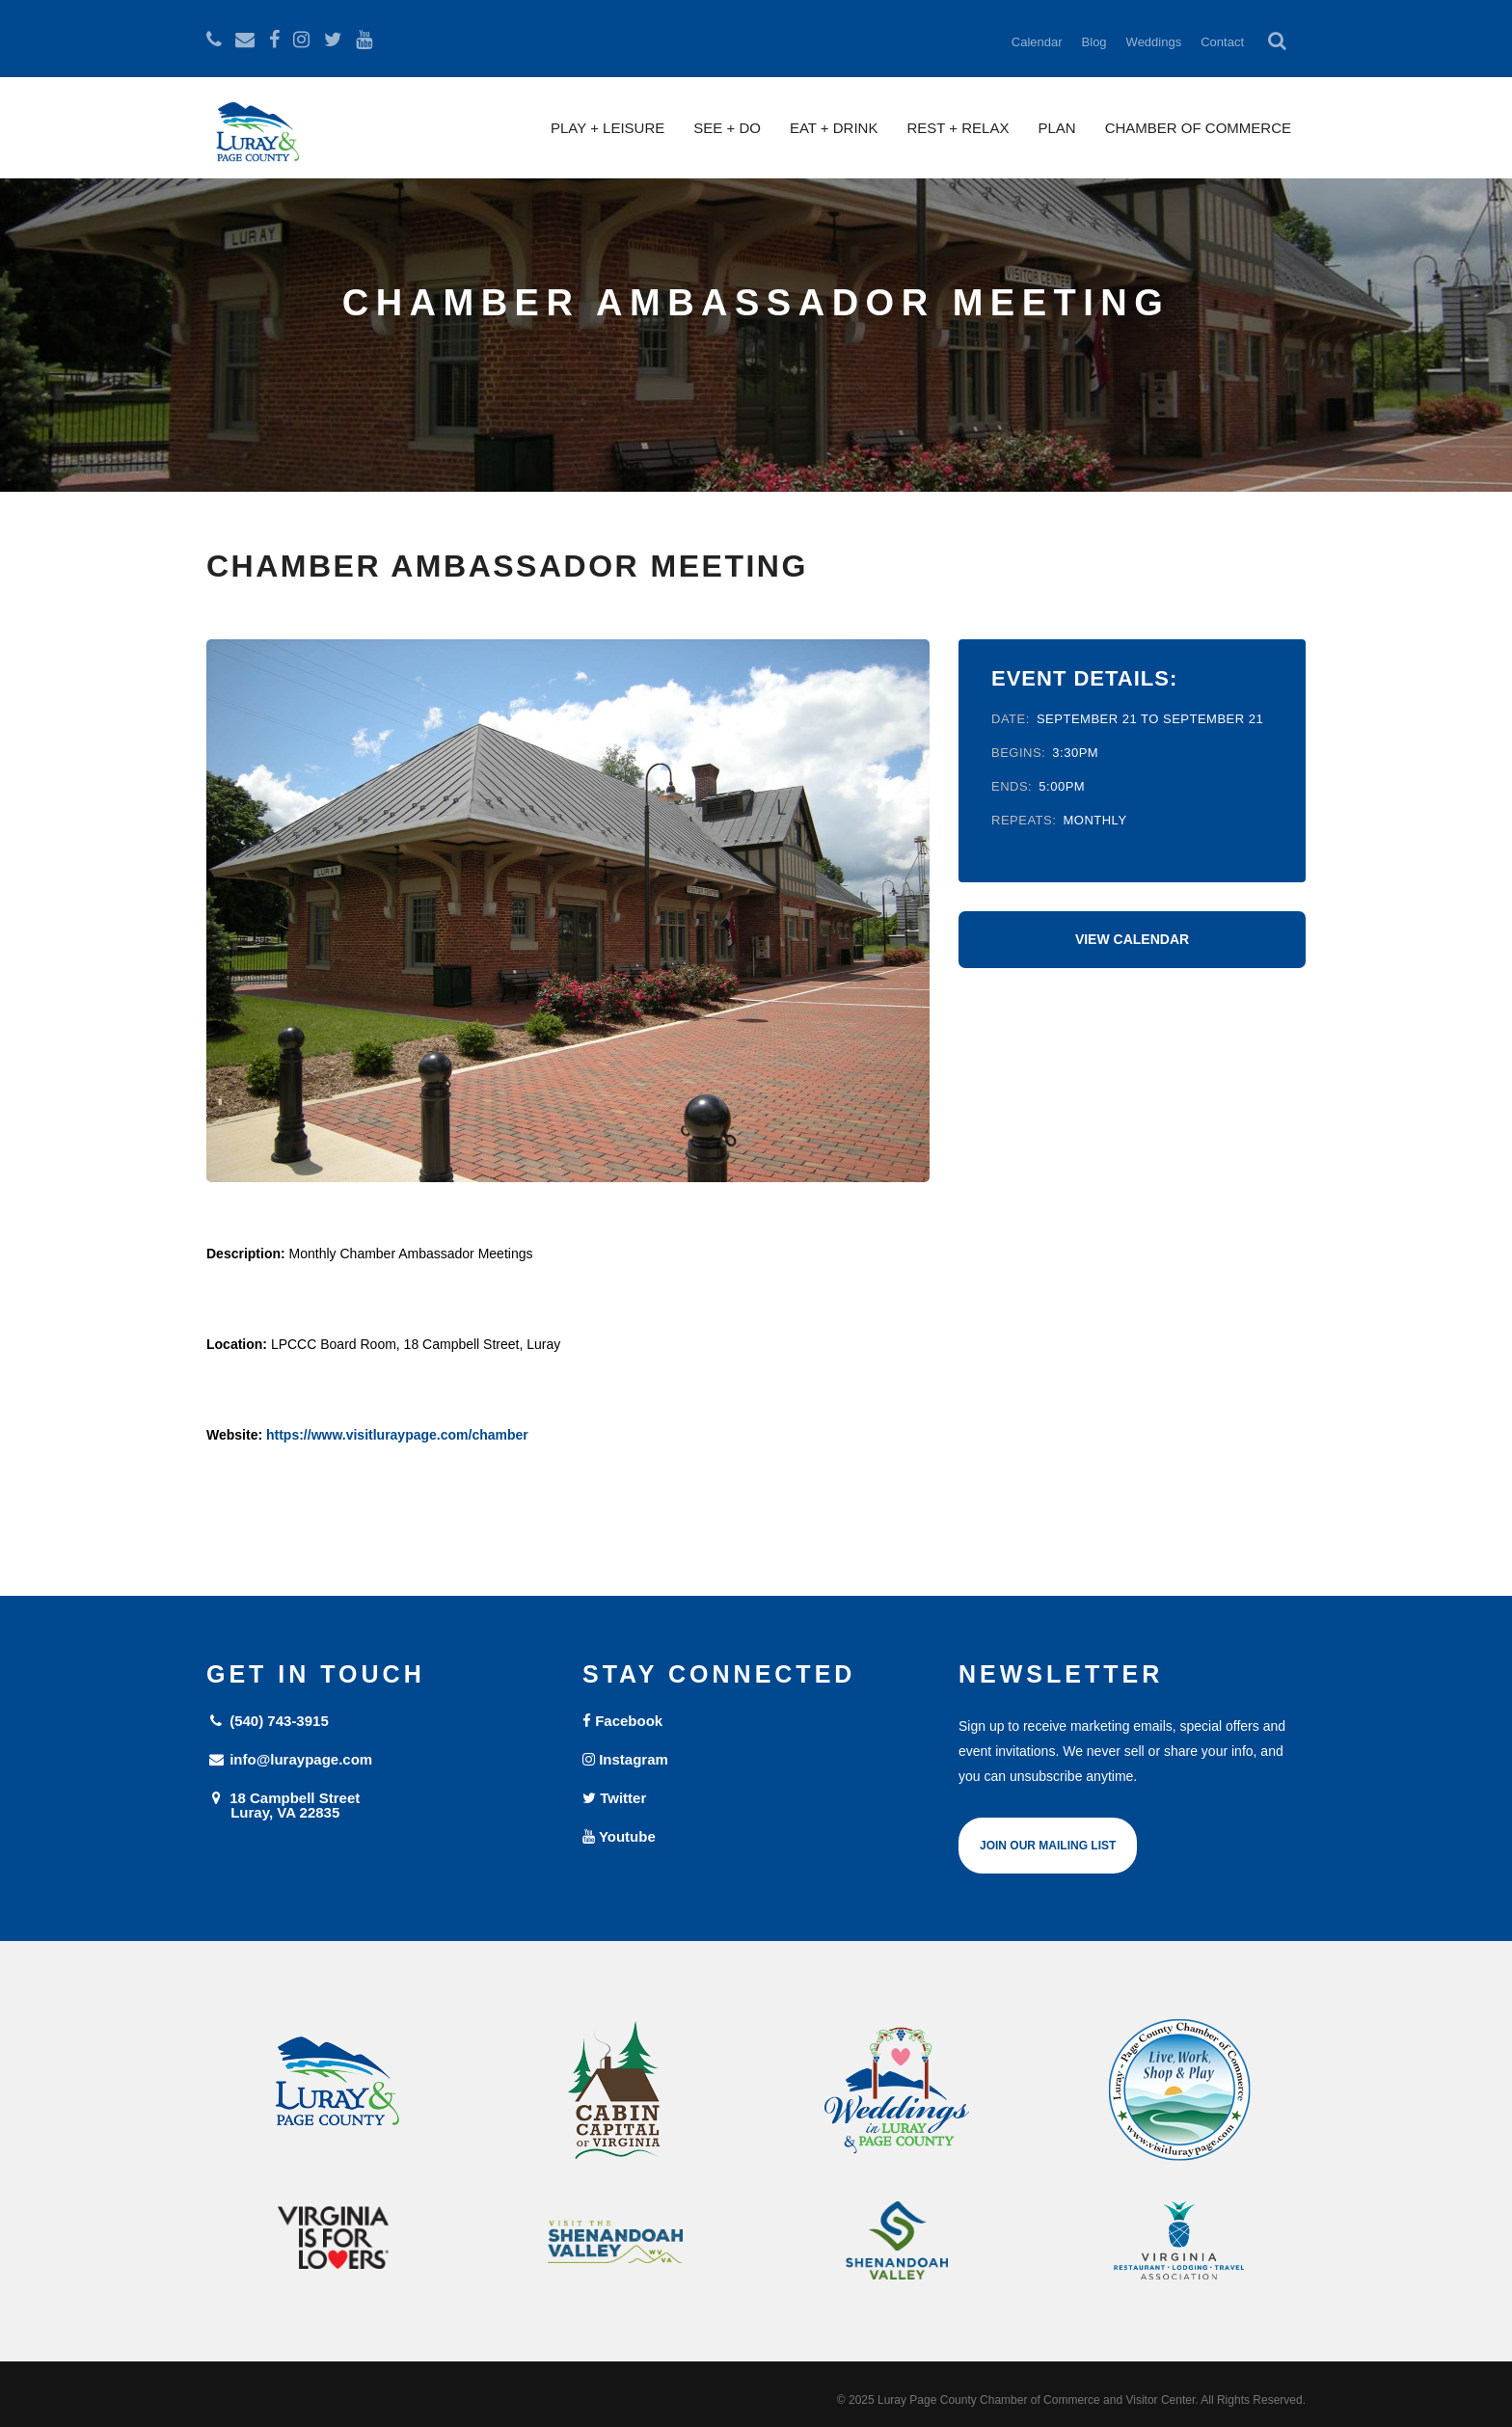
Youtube (619, 1836)
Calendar (1037, 42)
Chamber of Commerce (1198, 128)
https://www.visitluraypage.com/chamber (397, 1435)
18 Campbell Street (380, 1805)
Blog (1094, 42)
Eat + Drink (834, 128)
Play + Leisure (607, 128)
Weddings (1154, 42)
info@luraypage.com (289, 1759)
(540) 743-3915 (267, 1720)
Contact (1222, 42)
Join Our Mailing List (1048, 1845)
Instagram (625, 1759)
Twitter (614, 1798)
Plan (1056, 128)
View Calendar (1132, 939)
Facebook (622, 1720)
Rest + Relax (957, 128)
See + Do (727, 128)
